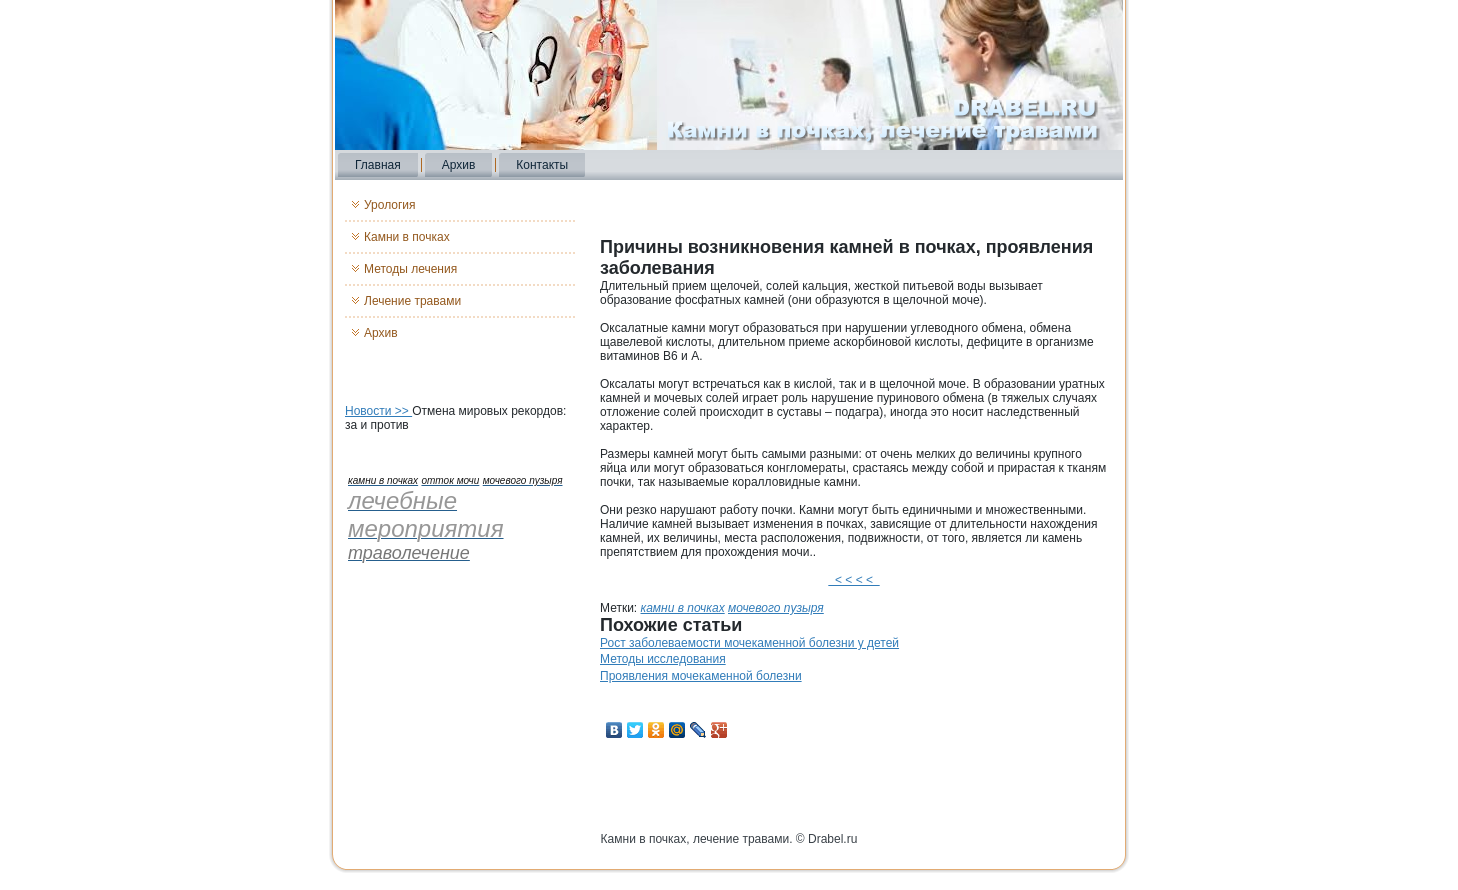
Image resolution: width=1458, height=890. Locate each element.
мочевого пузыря (776, 608)
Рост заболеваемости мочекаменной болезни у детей (749, 643)
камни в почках (683, 608)
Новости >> (378, 411)
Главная (378, 165)
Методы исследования (663, 659)
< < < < (853, 580)
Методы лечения (410, 269)
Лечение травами (412, 301)
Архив (459, 165)
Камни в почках (407, 237)
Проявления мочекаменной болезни (701, 676)
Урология (390, 205)
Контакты (542, 165)
